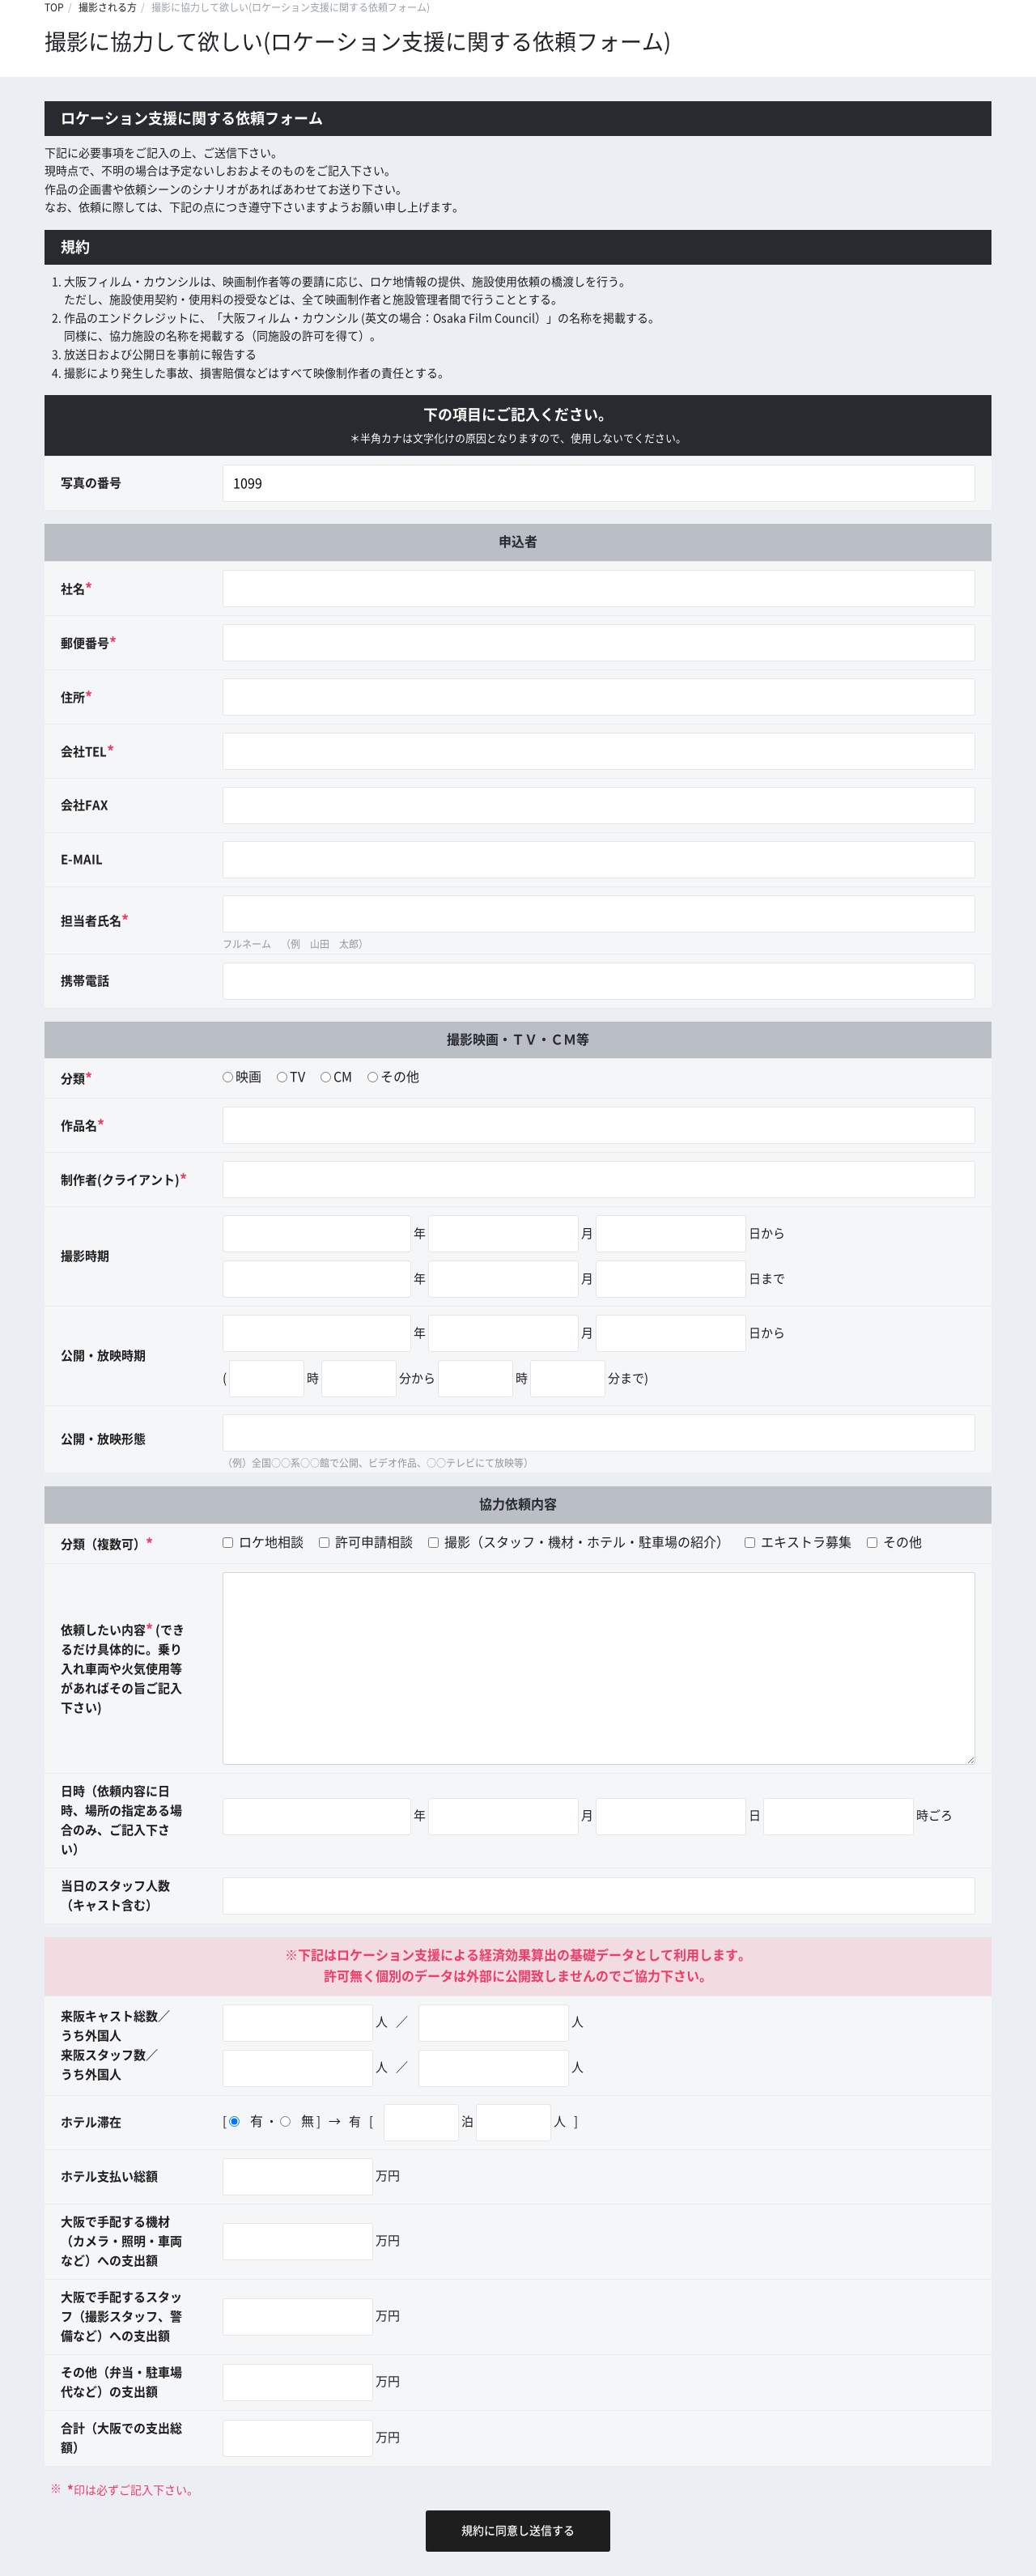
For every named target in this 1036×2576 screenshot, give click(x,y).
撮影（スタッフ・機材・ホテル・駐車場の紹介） (578, 1542)
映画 (248, 1076)
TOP (54, 7)
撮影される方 (108, 7)
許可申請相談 (366, 1542)
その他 (399, 1076)
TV (297, 1076)
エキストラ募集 (798, 1542)
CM (342, 1076)
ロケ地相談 (263, 1542)
